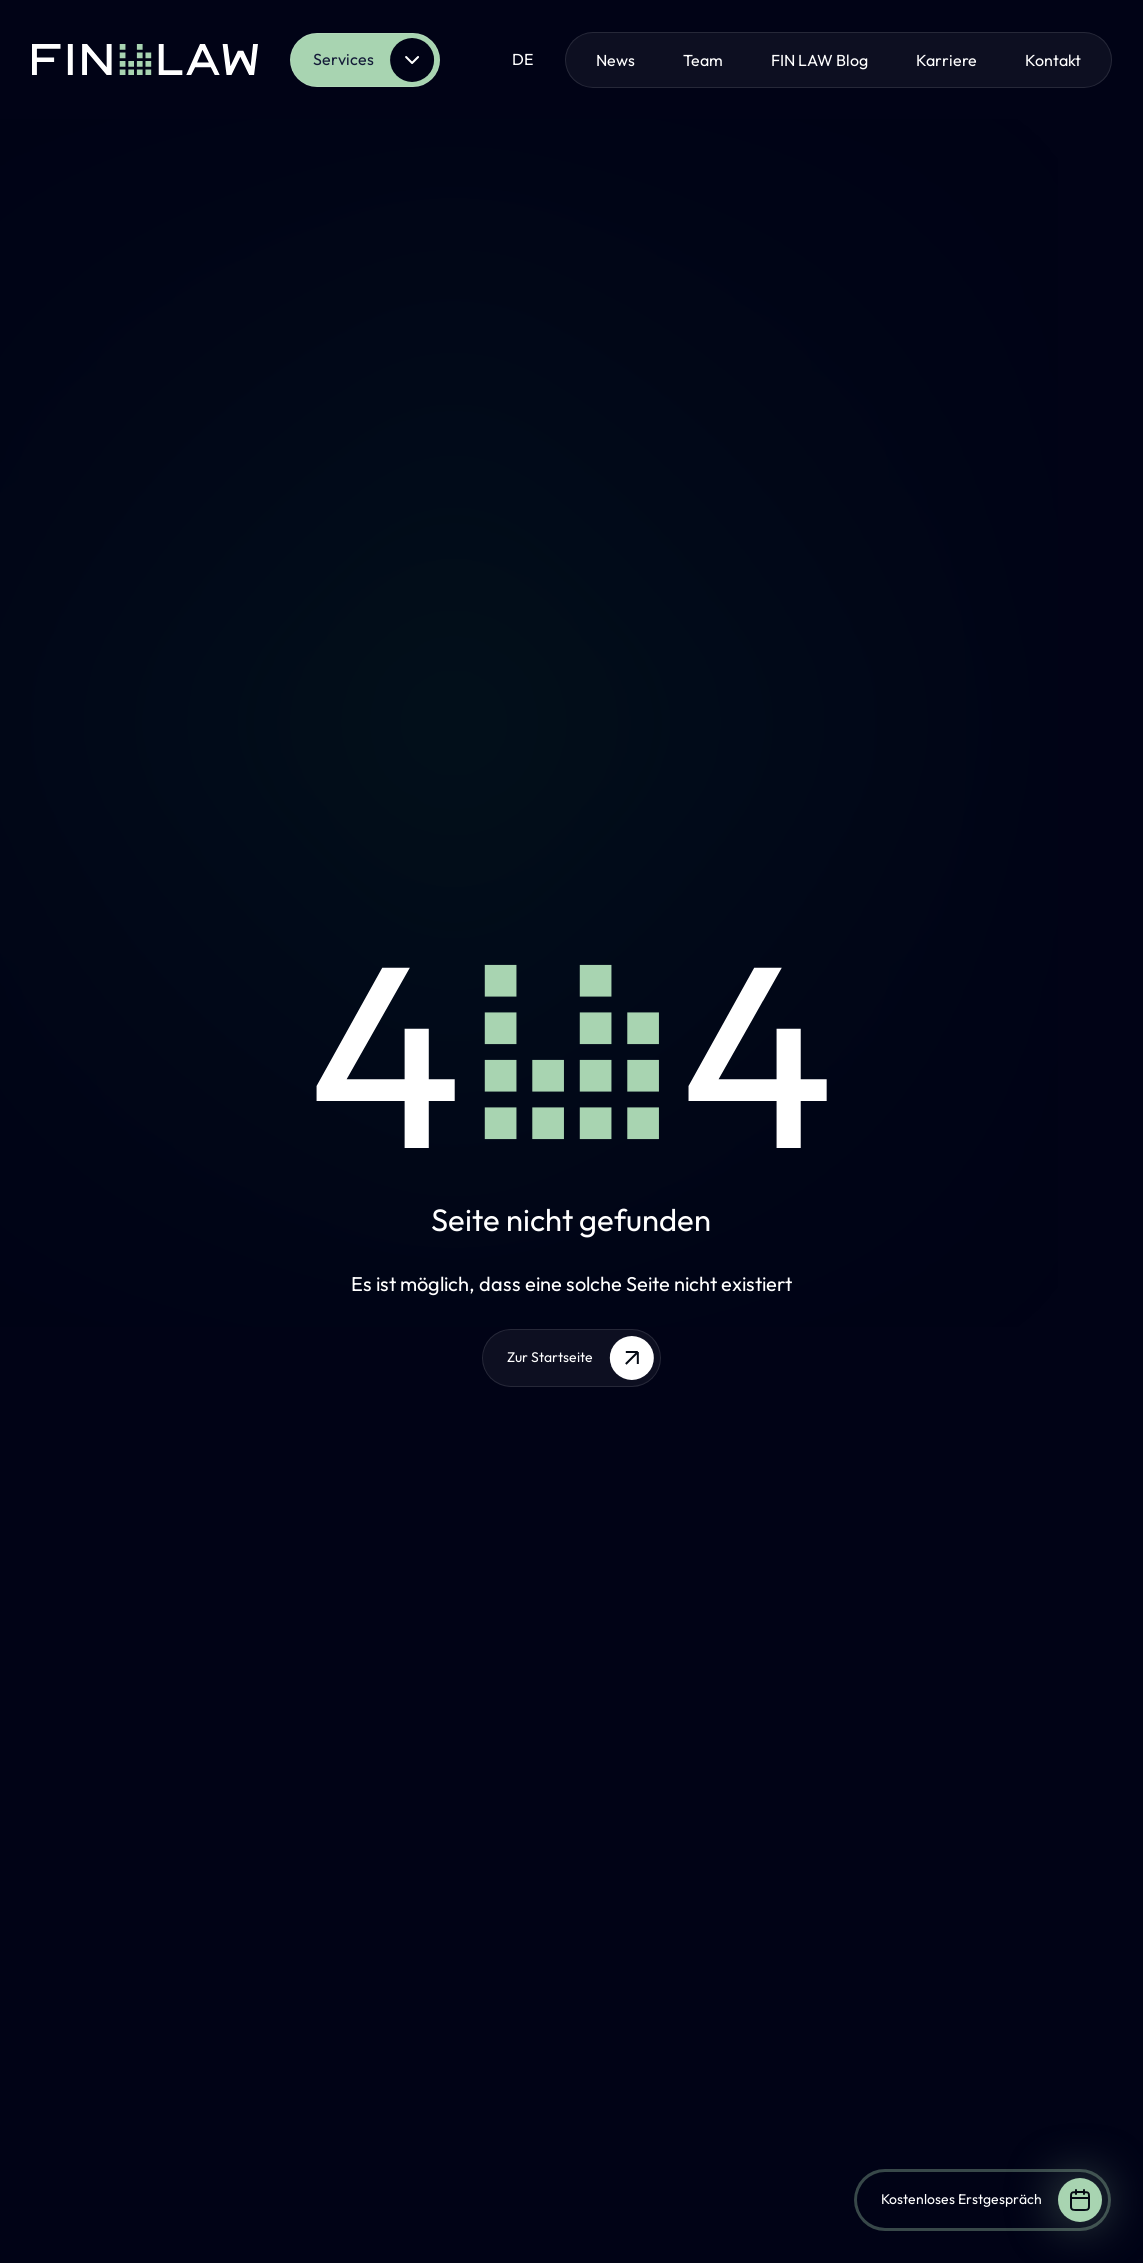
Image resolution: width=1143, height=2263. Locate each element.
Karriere (946, 60)
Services (374, 60)
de (522, 59)
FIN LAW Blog (819, 60)
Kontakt (1053, 60)
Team (703, 60)
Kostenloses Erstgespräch (991, 2200)
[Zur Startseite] (145, 60)
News (615, 60)
